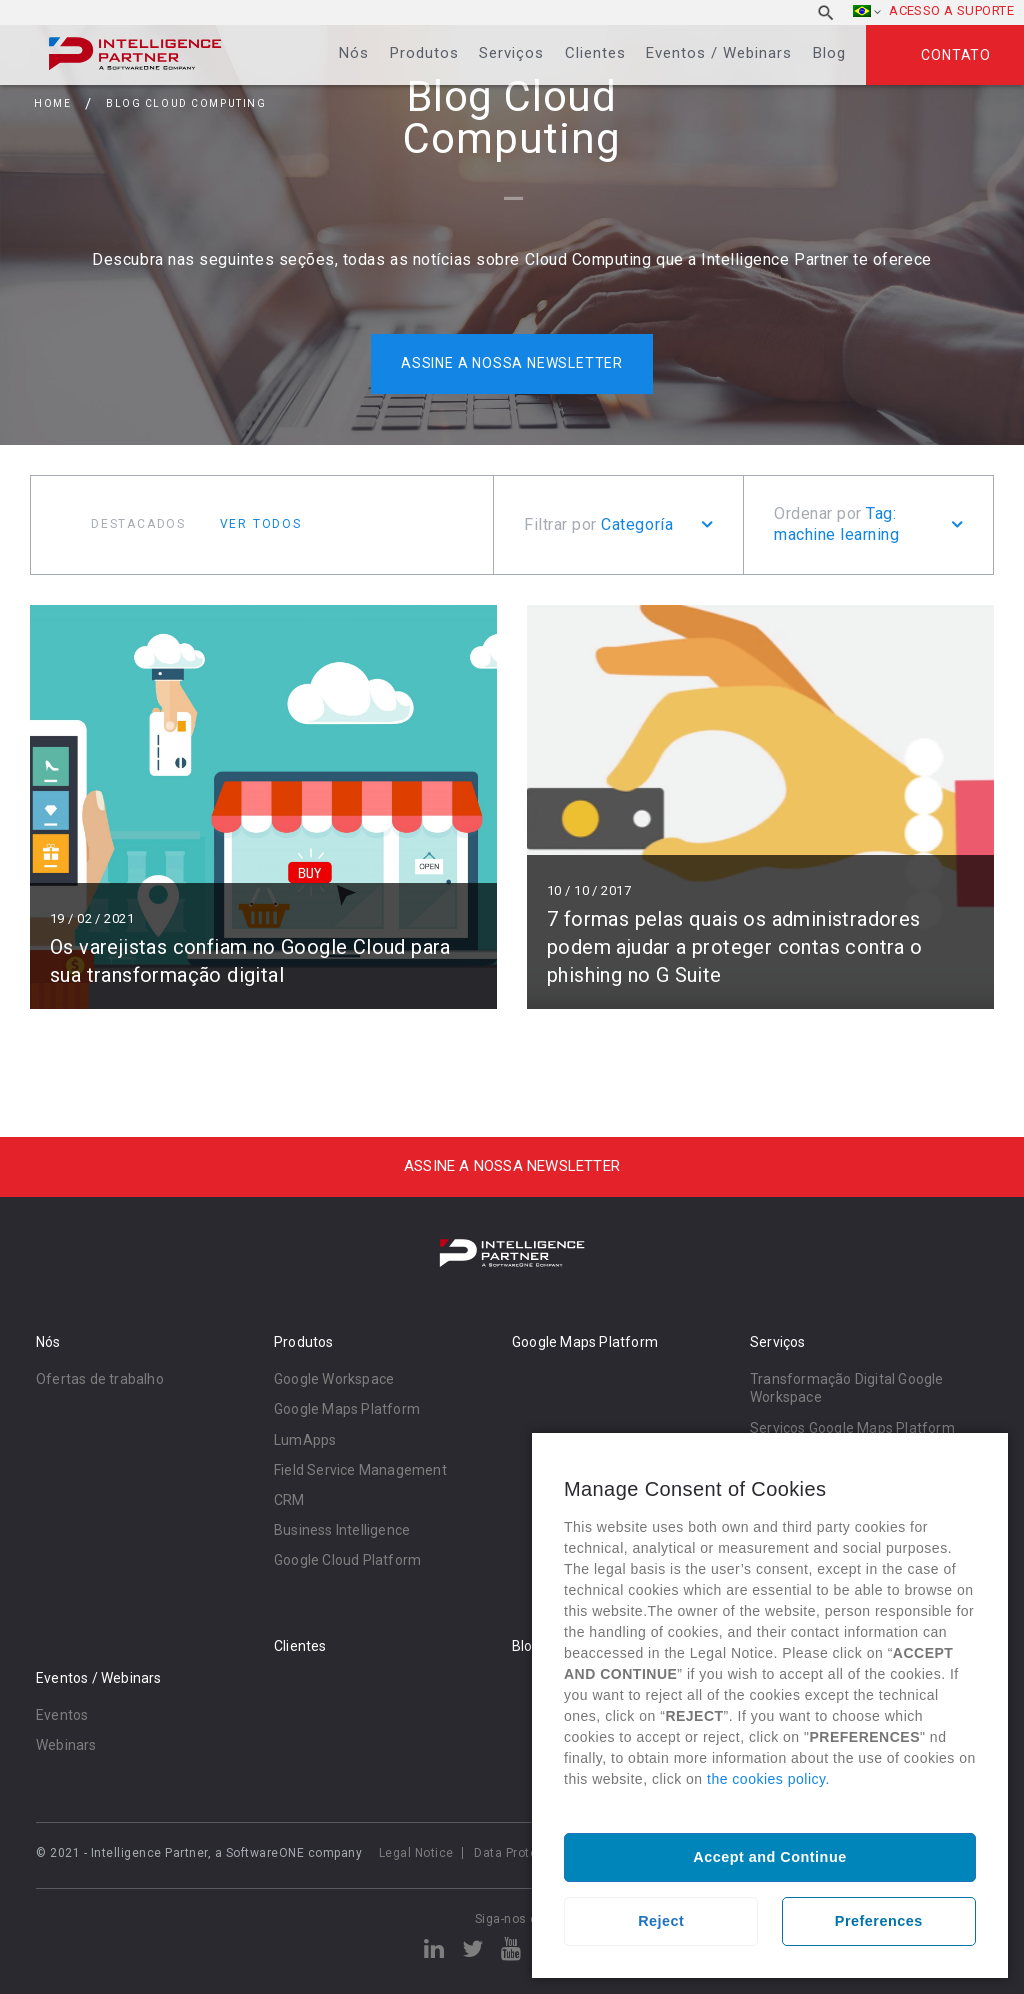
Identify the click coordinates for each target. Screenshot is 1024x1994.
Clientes (595, 53)
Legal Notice (416, 1853)
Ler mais (263, 807)
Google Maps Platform (347, 1409)
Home (52, 103)
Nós (354, 53)
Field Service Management (360, 1470)
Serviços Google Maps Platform (852, 1428)
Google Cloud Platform (347, 1560)
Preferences (879, 1921)
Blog (829, 53)
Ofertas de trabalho (100, 1379)
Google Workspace (334, 1379)
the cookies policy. (768, 1779)
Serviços (511, 53)
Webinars (66, 1745)
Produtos (424, 53)
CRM (289, 1500)
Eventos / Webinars (719, 53)
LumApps (305, 1440)
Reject (661, 1921)
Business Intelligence (342, 1530)
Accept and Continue (769, 1857)
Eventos (62, 1715)
